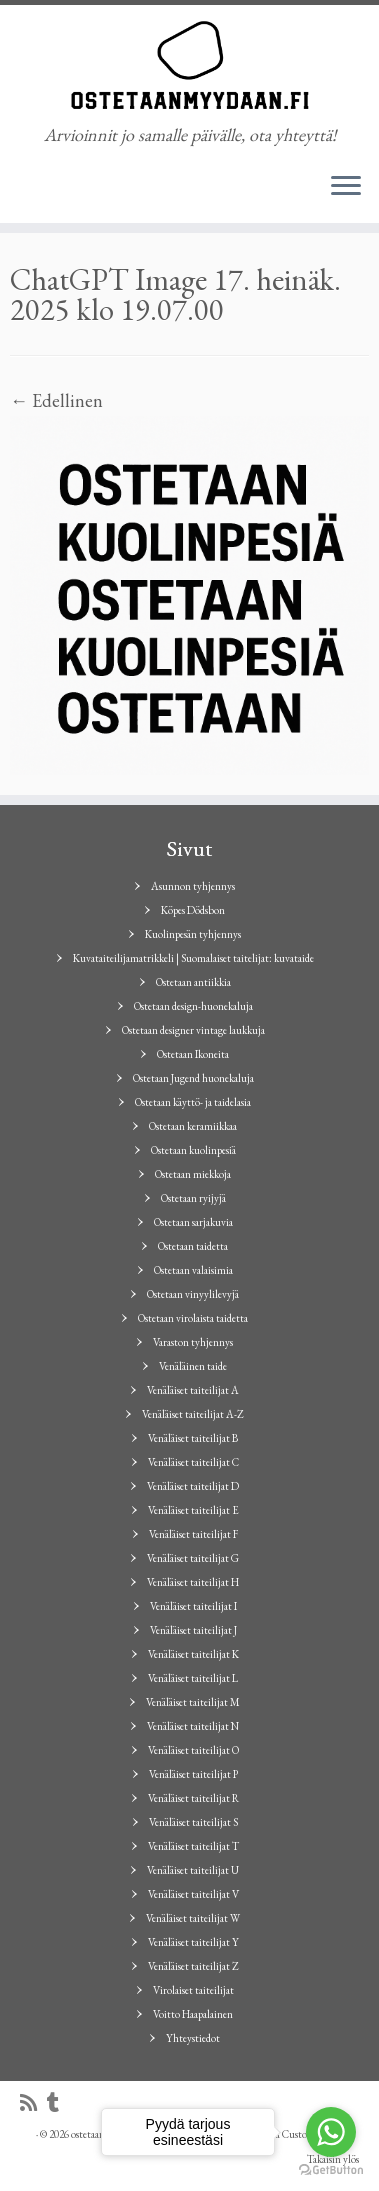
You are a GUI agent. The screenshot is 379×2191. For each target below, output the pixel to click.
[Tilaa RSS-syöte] (33, 2103)
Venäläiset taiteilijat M (193, 1702)
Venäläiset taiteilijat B (193, 1438)
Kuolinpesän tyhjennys (193, 934)
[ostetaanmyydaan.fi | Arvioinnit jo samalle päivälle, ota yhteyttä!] (189, 65)
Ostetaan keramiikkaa (193, 1126)
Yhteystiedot (193, 2038)
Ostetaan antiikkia (193, 982)
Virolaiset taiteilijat (193, 1990)
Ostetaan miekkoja (193, 1174)
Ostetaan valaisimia (193, 1270)
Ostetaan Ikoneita (193, 1054)
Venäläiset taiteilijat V (193, 1894)
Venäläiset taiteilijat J (193, 1630)
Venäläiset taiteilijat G (193, 1558)
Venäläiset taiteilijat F (193, 1534)
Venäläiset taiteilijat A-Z (193, 1414)
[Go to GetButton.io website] (331, 2170)
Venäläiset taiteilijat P (193, 1774)
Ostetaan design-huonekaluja (193, 1006)
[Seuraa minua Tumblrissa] (58, 2103)
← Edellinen (56, 400)
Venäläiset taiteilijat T (193, 1846)
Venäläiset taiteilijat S (193, 1822)
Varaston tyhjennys (193, 1342)
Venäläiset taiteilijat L (193, 1678)
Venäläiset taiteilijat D (193, 1486)
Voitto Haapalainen (193, 2014)
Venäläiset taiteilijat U (193, 1870)
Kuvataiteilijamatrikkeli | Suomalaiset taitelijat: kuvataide (193, 958)
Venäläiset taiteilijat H (193, 1582)
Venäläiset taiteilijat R (193, 1798)
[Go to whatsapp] (331, 2132)
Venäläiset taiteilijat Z (193, 1966)
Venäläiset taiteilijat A (193, 1390)
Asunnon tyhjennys (193, 886)
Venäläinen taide (193, 1366)
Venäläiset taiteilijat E (193, 1510)
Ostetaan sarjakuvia (193, 1222)
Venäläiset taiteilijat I (193, 1606)
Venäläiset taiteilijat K (193, 1654)
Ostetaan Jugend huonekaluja (193, 1078)
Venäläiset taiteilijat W (193, 1918)
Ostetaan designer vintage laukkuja (193, 1030)
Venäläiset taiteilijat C (193, 1462)
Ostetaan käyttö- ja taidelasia (193, 1102)
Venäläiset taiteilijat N (193, 1726)
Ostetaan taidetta (193, 1246)
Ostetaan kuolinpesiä (193, 1150)
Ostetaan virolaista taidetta (193, 1318)
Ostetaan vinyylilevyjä (193, 1294)
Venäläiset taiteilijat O (193, 1750)
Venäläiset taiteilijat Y (193, 1942)
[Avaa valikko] (346, 187)
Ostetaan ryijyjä (193, 1198)
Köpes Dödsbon (193, 910)
